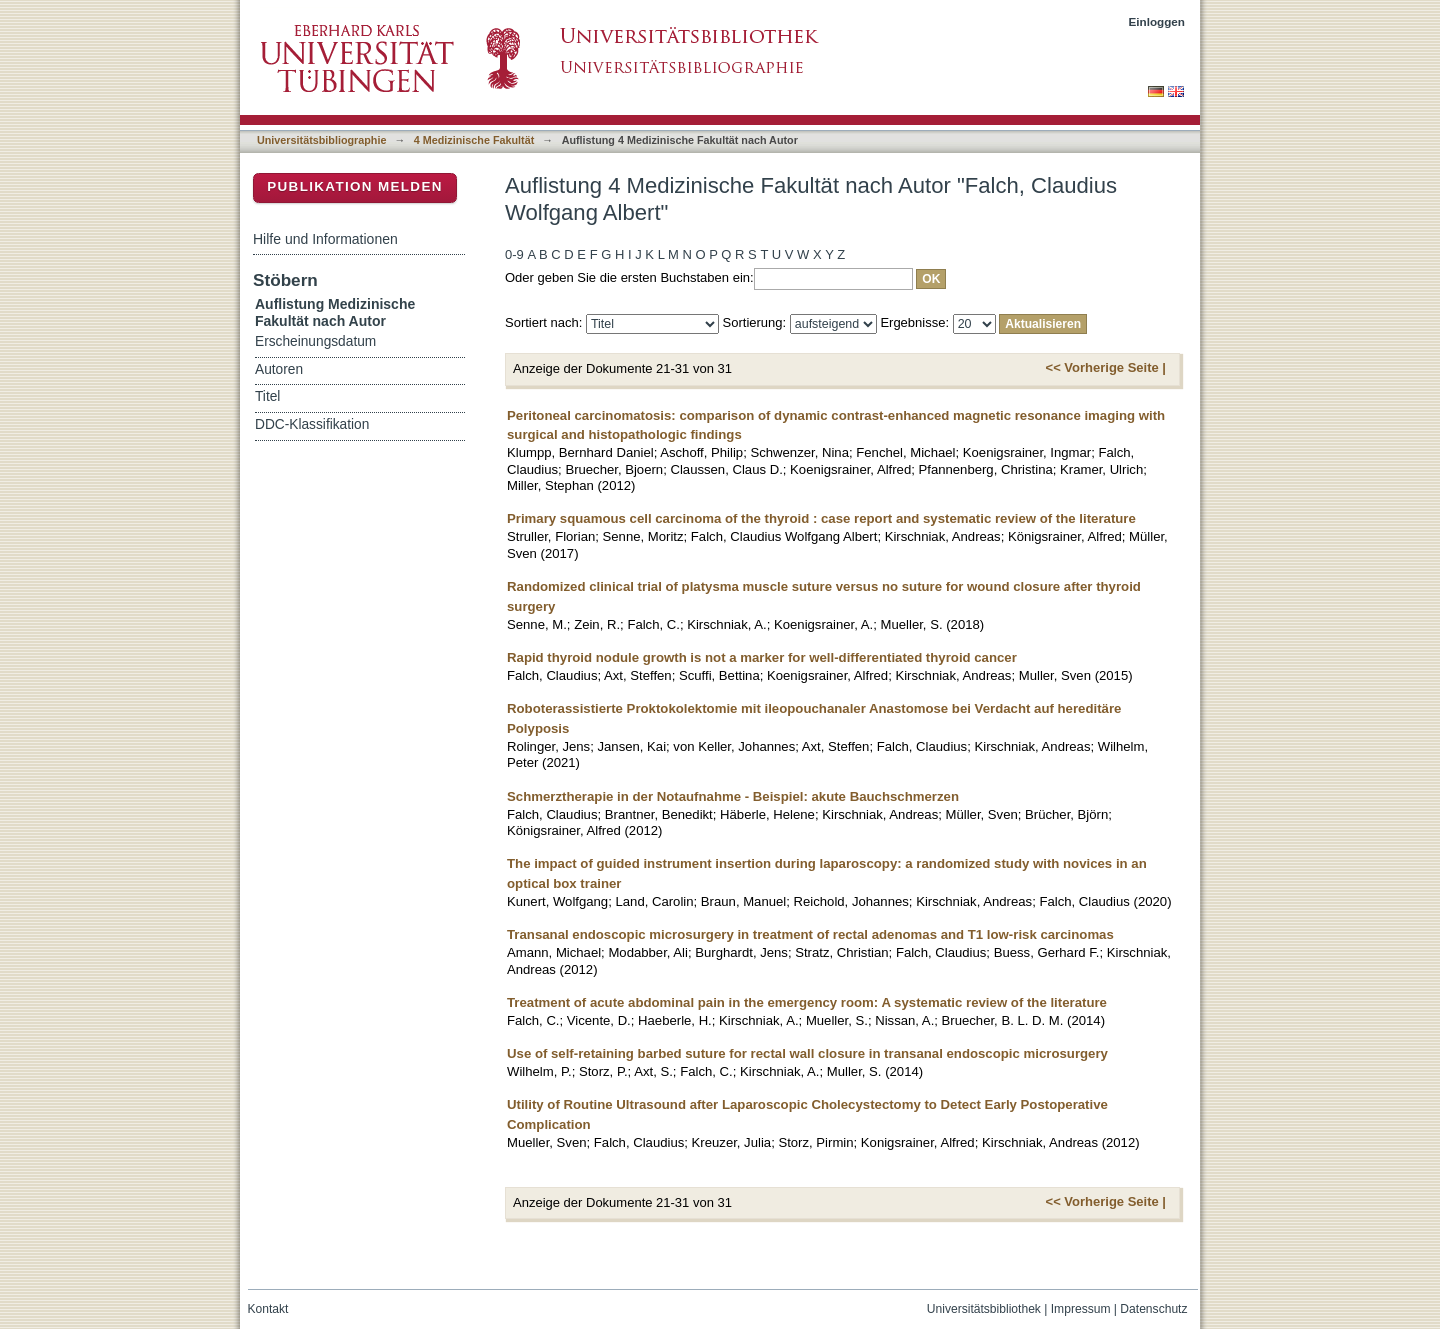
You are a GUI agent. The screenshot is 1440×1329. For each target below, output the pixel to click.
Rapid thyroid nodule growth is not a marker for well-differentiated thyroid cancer (762, 657)
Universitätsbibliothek (984, 1309)
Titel (267, 396)
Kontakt (268, 1309)
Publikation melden (355, 186)
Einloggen (1157, 21)
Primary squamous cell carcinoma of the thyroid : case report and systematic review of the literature (821, 518)
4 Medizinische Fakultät (474, 140)
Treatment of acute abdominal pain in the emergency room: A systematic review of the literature (807, 1002)
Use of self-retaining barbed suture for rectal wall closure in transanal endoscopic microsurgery (807, 1053)
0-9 (514, 254)
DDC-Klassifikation (312, 424)
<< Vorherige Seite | (1106, 367)
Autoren (279, 369)
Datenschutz (1153, 1309)
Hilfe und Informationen (325, 239)
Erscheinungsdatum (315, 341)
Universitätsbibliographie (321, 140)
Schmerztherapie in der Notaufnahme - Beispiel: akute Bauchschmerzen (733, 796)
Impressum (1081, 1309)
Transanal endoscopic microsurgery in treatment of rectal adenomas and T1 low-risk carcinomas (810, 934)
